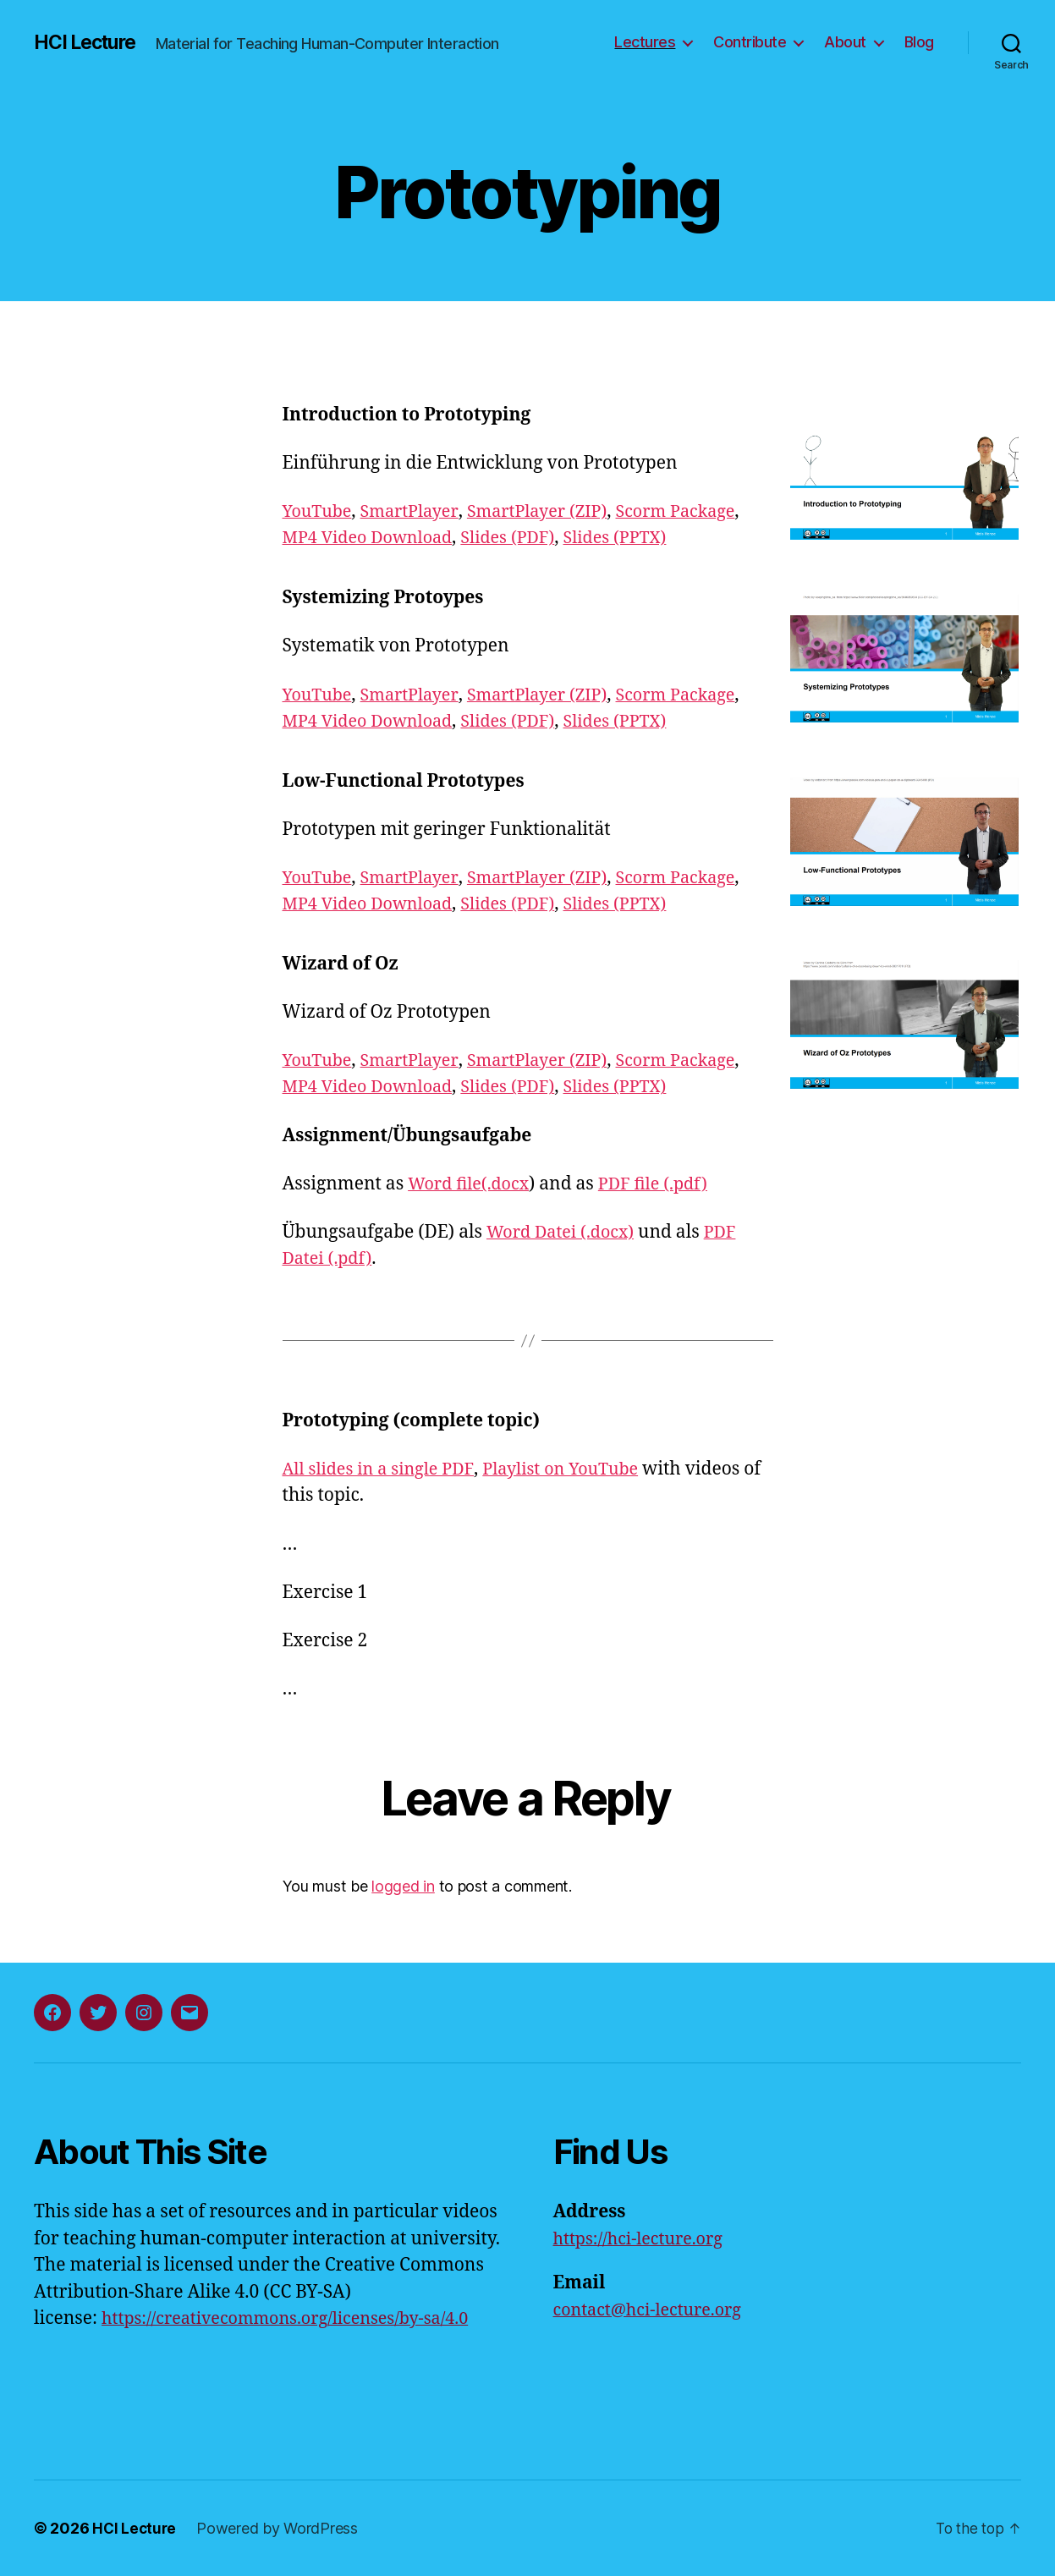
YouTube (319, 511)
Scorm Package (697, 511)
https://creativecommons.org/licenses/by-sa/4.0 (297, 2318)
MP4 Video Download (373, 537)
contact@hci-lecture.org (654, 2310)
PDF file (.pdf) (664, 1184)
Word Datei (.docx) (564, 1232)
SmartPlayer (416, 511)
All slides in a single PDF (383, 1469)
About (845, 42)
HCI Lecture (89, 42)
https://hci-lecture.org (643, 2238)
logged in (403, 1886)
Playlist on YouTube (575, 1469)
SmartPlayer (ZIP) (550, 511)
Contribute (749, 42)
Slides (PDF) (521, 537)
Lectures (644, 42)
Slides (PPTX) (635, 537)
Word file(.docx (472, 1184)
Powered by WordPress (279, 2528)
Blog (919, 42)
